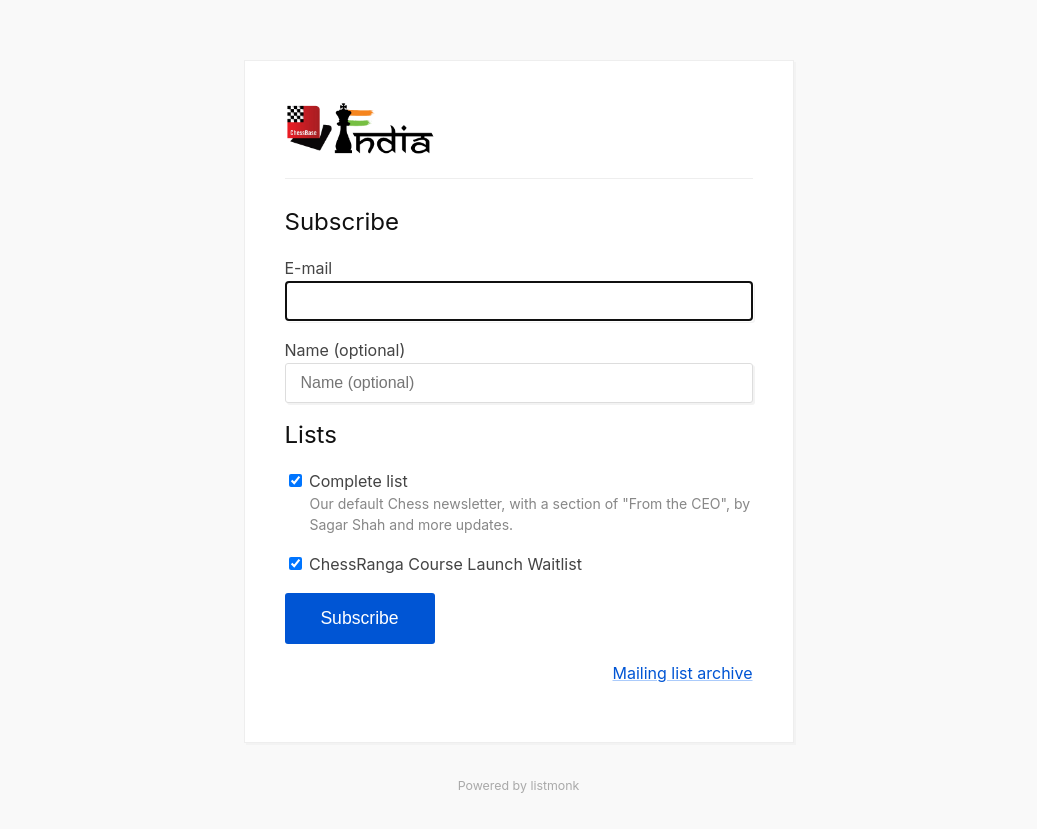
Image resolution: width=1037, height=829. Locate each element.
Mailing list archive (683, 673)
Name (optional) (345, 350)
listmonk (554, 785)
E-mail (309, 268)
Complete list (358, 481)
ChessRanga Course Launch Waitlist (445, 564)
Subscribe (359, 618)
